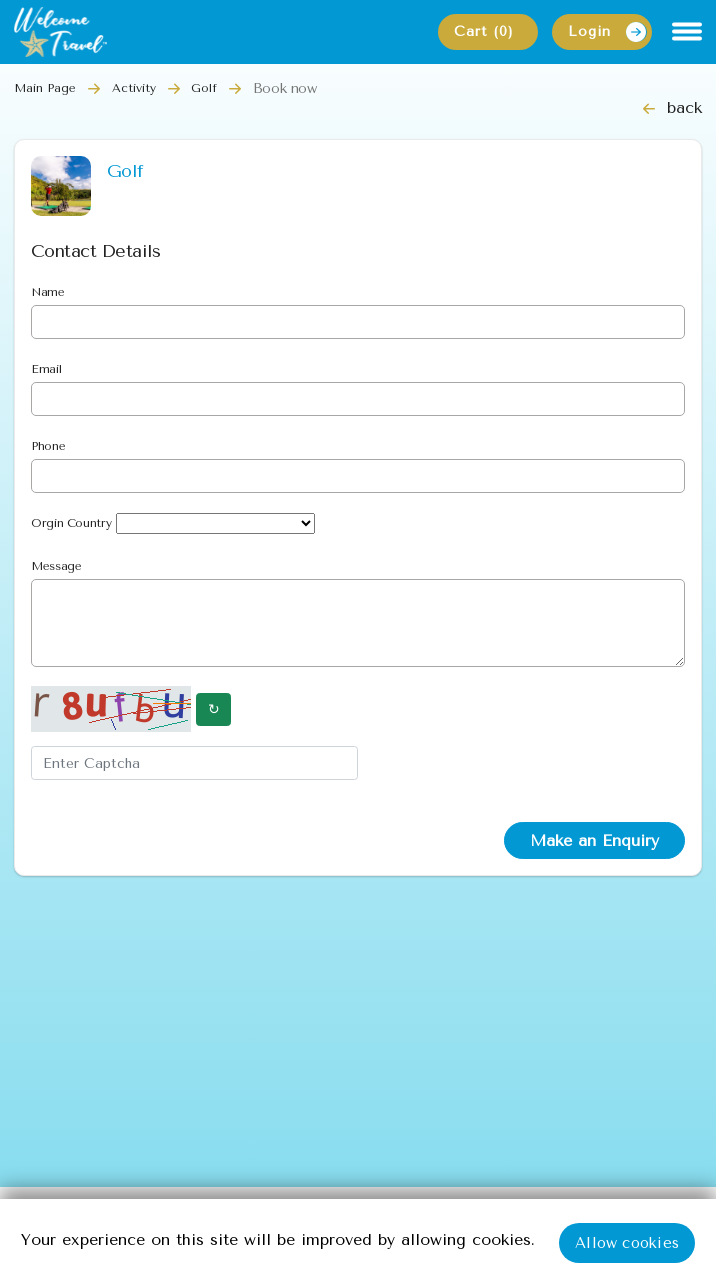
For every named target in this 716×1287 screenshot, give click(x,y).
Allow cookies (627, 1243)
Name (48, 292)
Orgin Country (71, 523)
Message (56, 566)
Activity (134, 88)
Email (46, 369)
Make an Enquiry (594, 840)
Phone (48, 446)
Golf (204, 88)
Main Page (45, 88)
